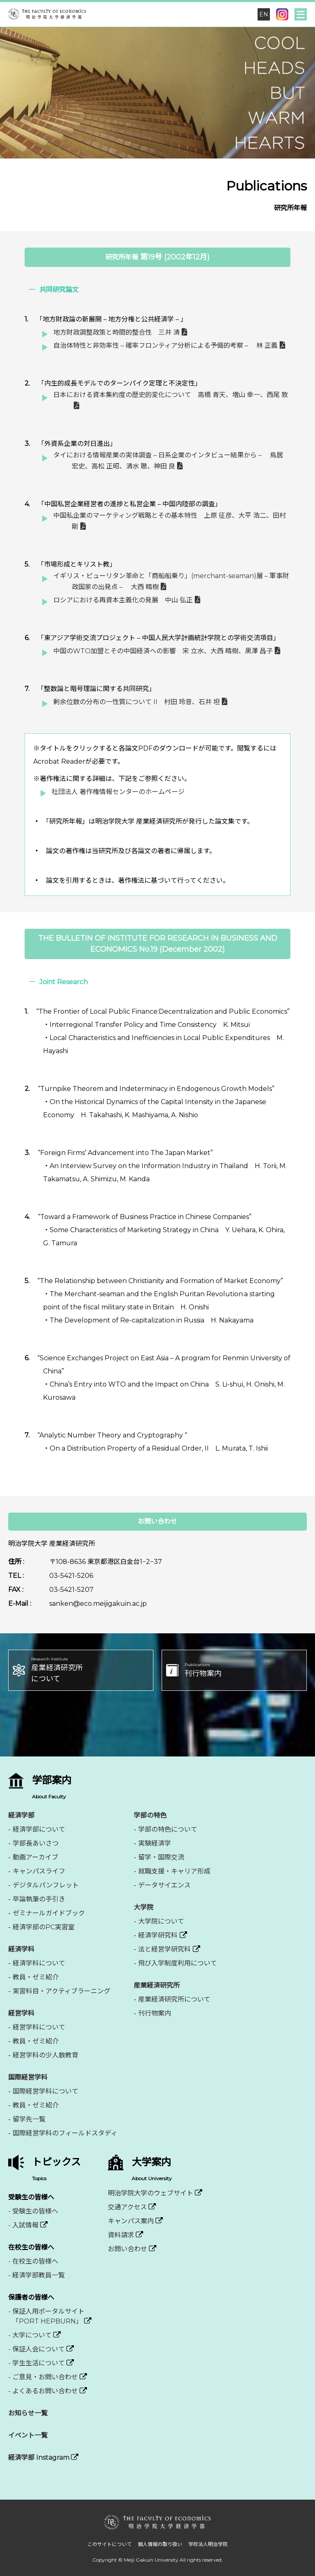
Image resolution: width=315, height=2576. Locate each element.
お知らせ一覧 (28, 2413)
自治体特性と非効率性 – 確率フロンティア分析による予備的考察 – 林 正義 (165, 345)
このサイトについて (109, 2544)
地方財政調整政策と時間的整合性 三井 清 (116, 332)
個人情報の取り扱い (160, 2544)
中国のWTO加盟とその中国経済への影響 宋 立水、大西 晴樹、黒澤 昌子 (163, 651)
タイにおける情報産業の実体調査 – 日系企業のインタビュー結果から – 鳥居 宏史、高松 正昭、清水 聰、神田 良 (168, 460)
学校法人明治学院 (208, 2544)
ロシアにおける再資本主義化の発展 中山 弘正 (123, 600)
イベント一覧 (28, 2435)
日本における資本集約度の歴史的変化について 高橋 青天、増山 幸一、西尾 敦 (170, 395)
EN (263, 14)
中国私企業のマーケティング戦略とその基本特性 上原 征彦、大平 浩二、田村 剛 (169, 521)
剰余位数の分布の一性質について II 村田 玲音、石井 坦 (136, 702)
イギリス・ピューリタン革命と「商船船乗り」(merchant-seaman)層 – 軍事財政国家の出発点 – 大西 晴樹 (171, 581)
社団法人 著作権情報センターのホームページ (118, 792)
